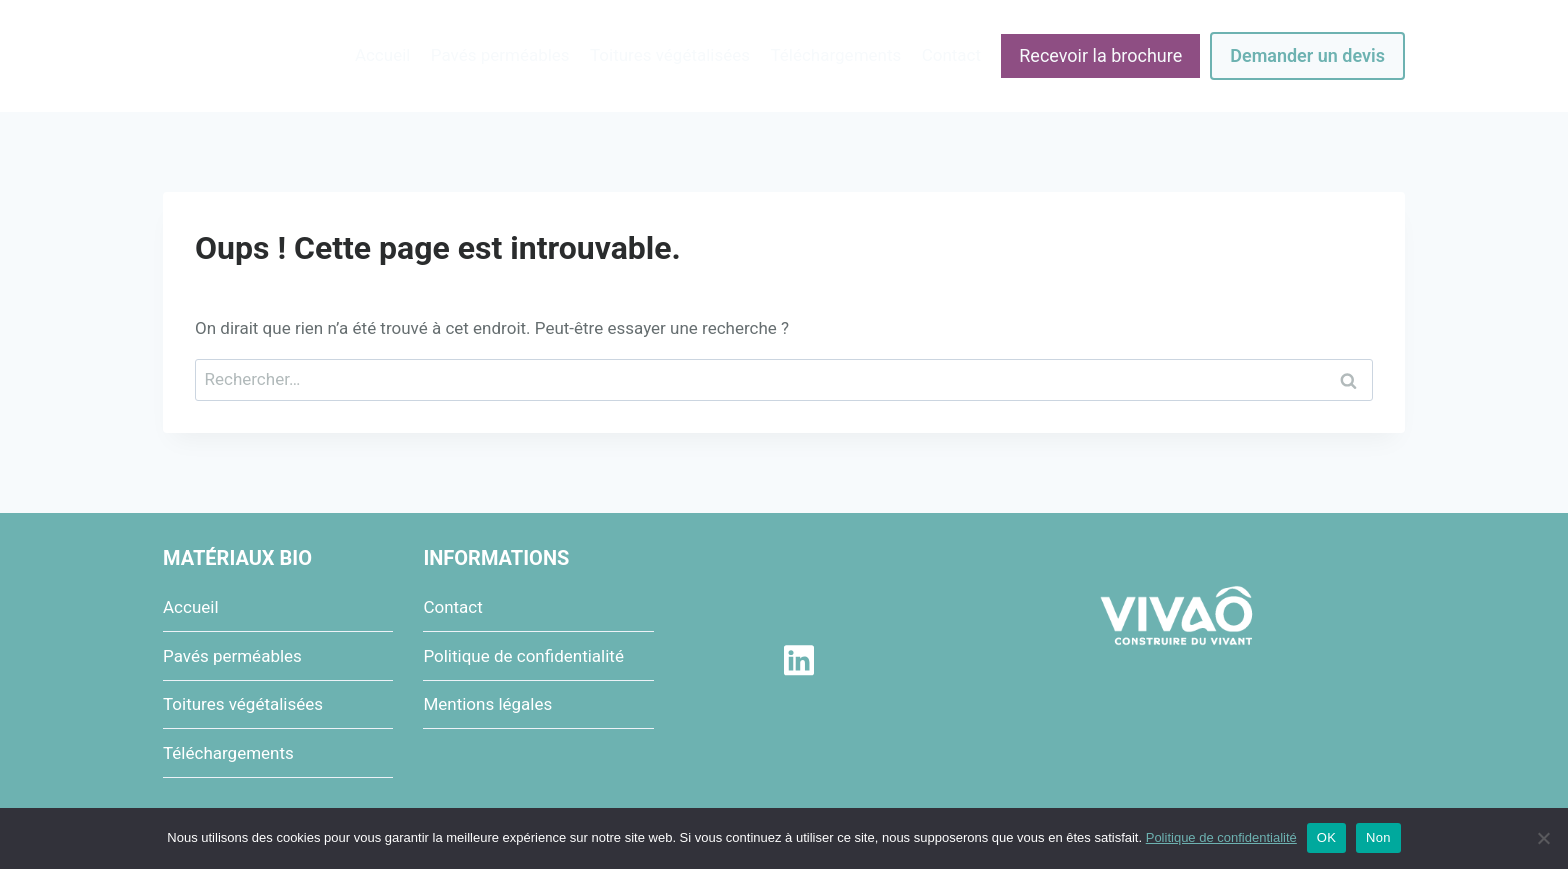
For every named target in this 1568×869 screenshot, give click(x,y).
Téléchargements (835, 55)
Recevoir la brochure (1100, 55)
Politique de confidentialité (523, 656)
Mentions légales (487, 704)
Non (1378, 837)
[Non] (1543, 838)
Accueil (383, 55)
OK (1326, 837)
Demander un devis (1307, 55)
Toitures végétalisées (670, 55)
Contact (951, 55)
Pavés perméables (500, 55)
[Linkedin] (798, 660)
